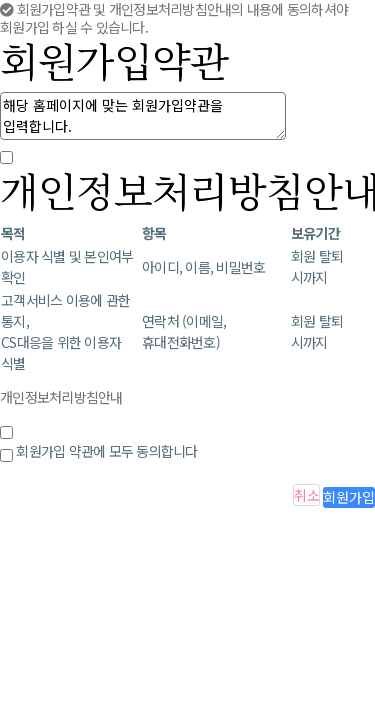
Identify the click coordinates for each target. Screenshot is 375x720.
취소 (306, 495)
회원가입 (349, 497)
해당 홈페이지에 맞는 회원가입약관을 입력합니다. (143, 116)
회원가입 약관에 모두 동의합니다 (106, 451)
